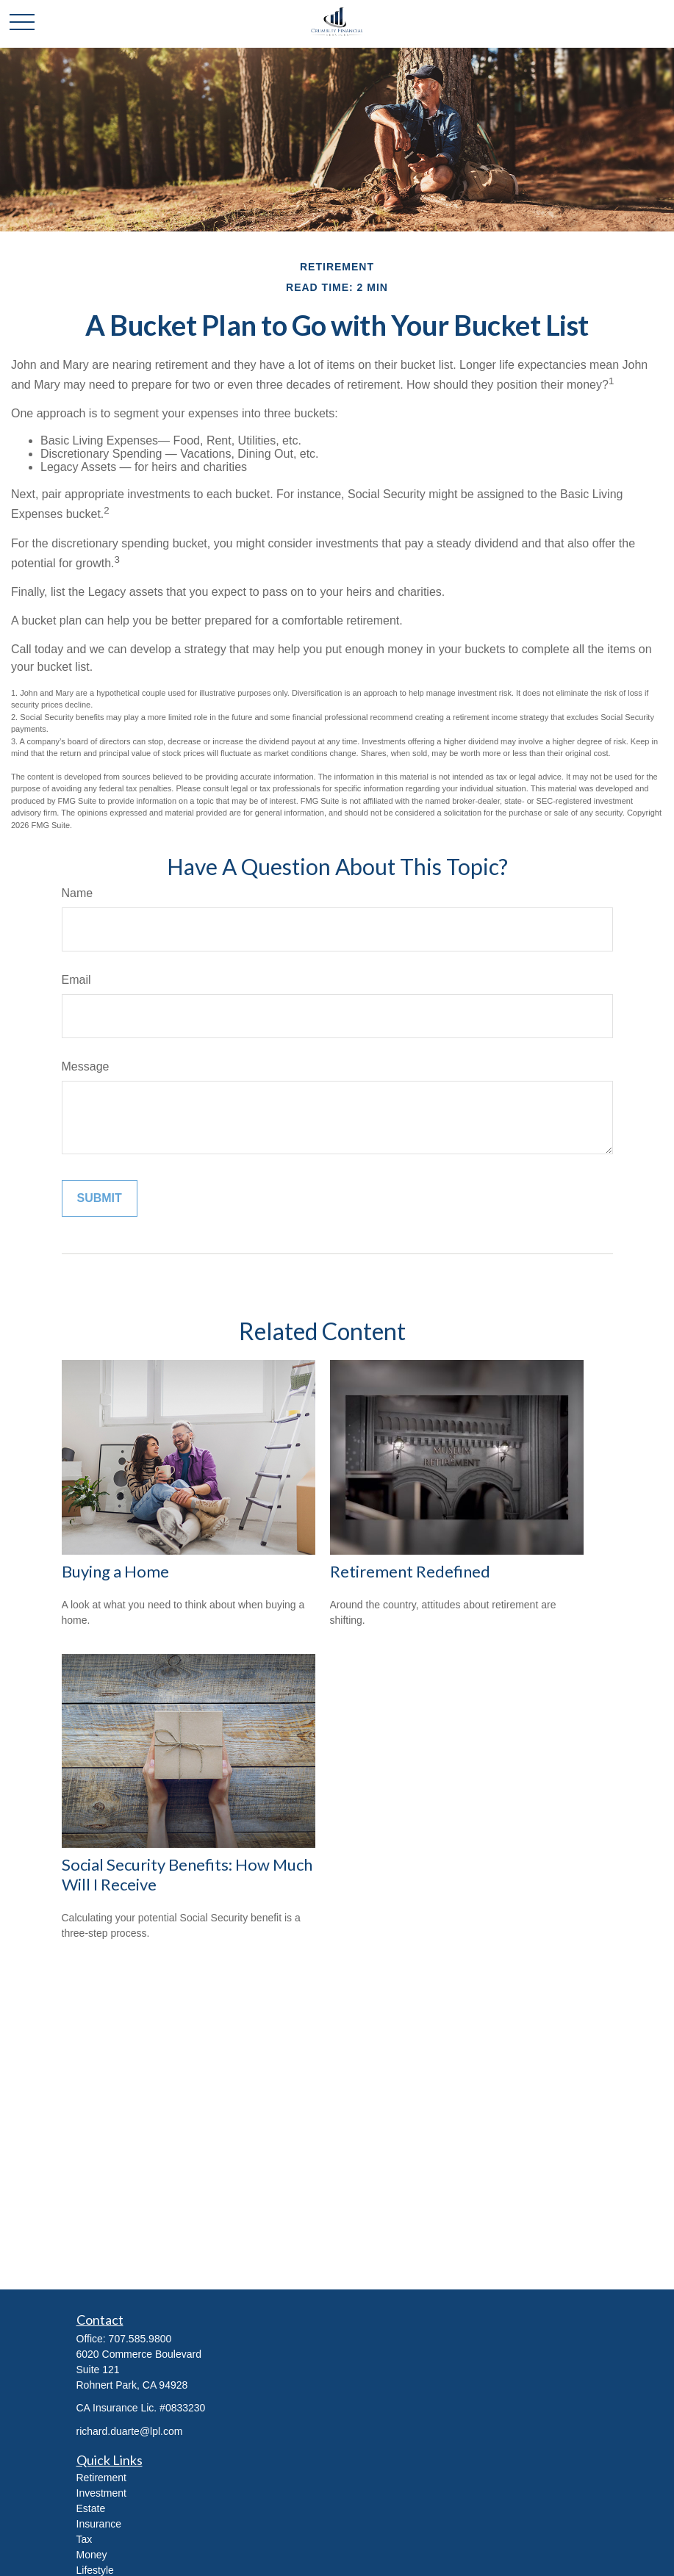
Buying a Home (115, 1571)
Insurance (98, 2524)
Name (77, 893)
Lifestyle (95, 2570)
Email (76, 980)
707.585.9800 (140, 2339)
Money (91, 2555)
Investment (101, 2493)
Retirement (101, 2477)
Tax (84, 2539)
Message (86, 1066)
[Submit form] (99, 1198)
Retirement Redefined (410, 1571)
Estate (91, 2508)
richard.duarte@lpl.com (129, 2431)
